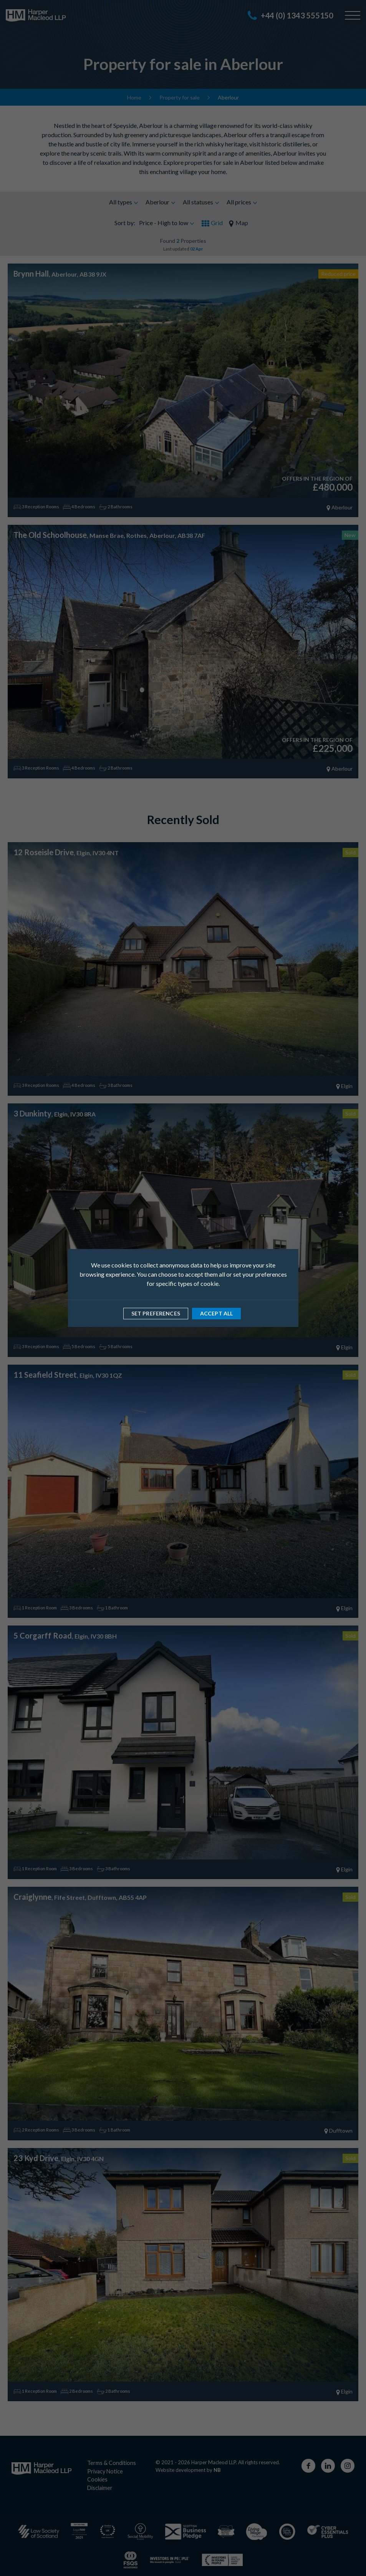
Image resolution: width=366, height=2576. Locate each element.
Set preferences (155, 1313)
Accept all (216, 1313)
